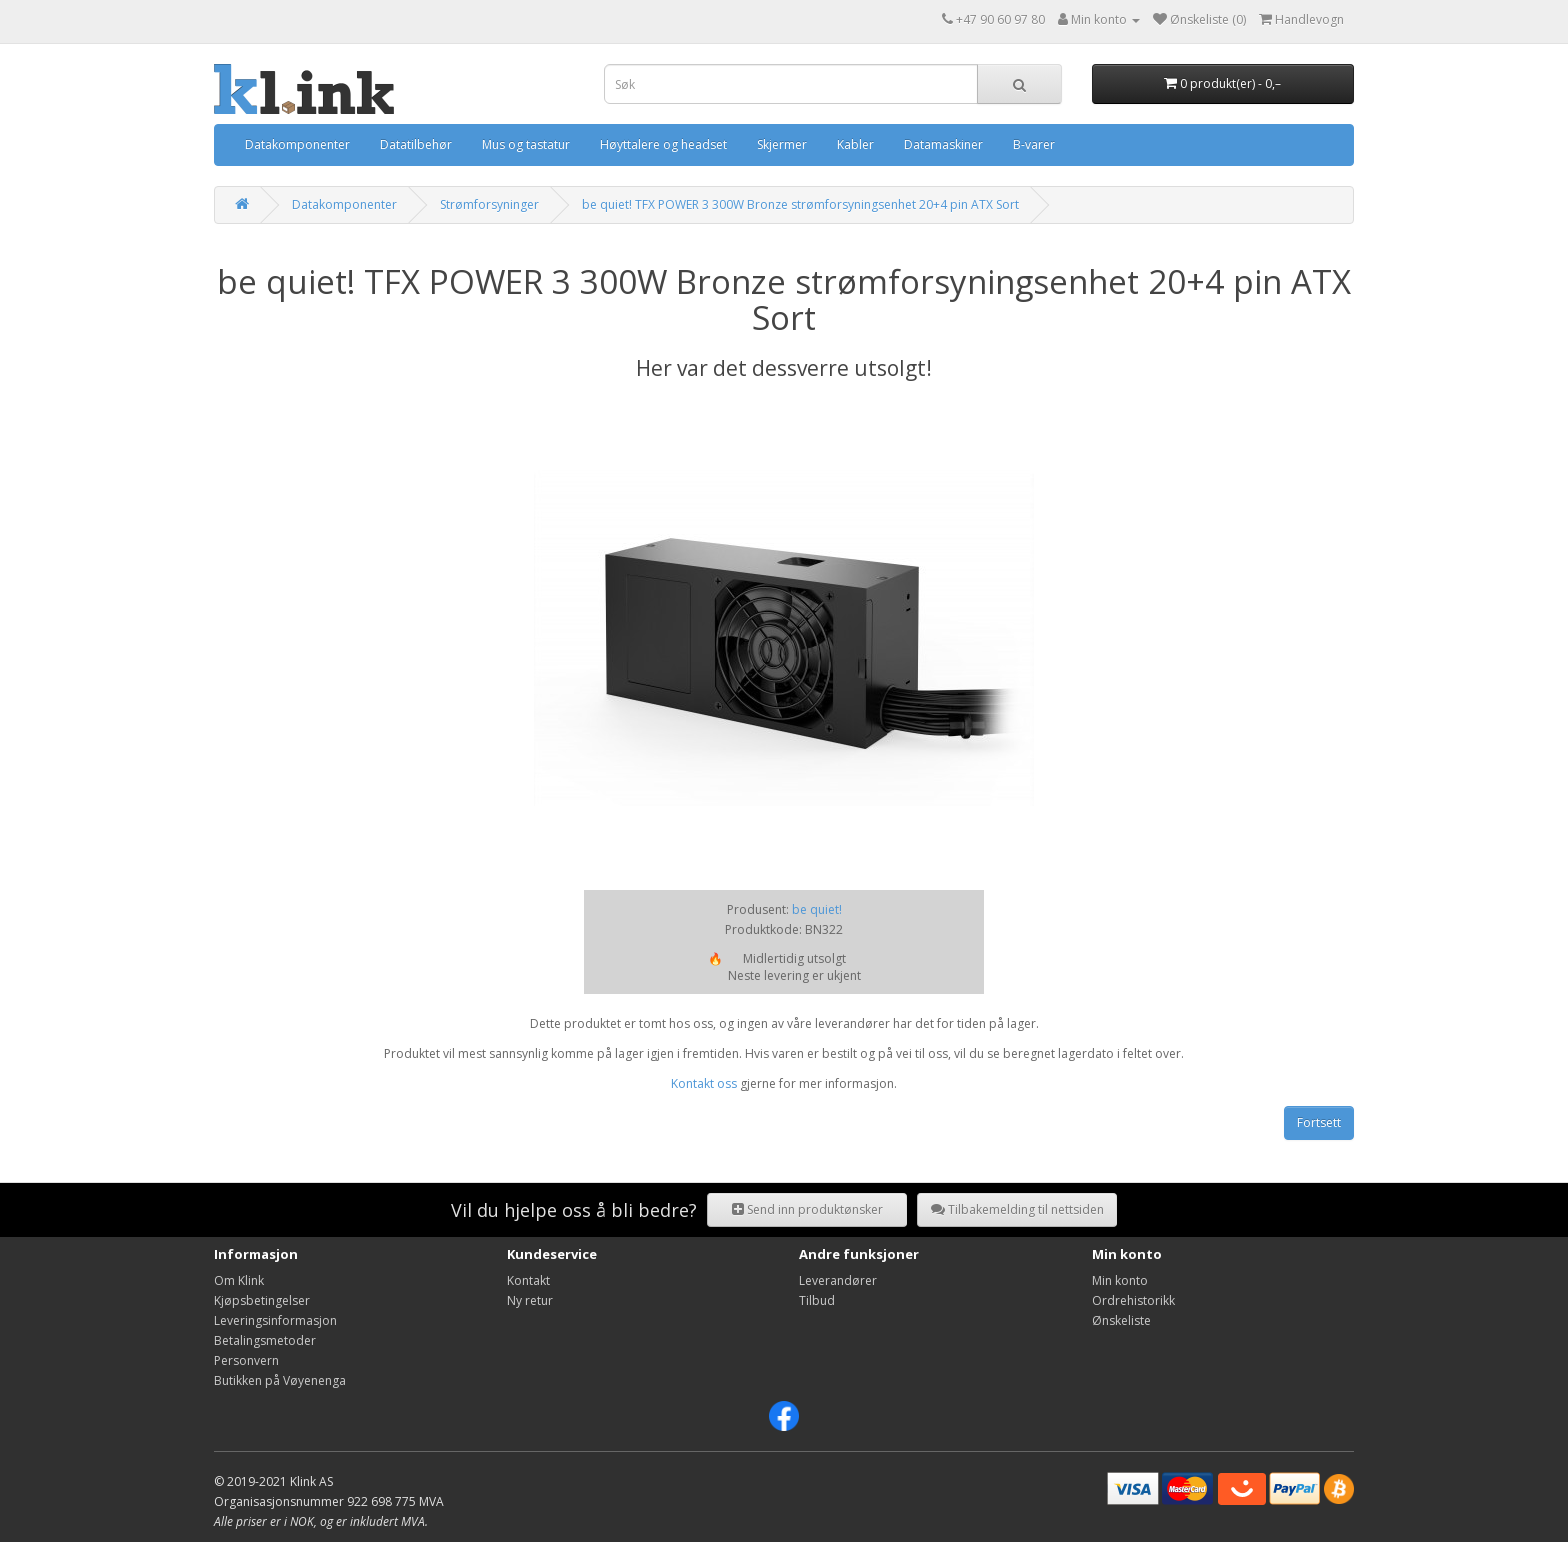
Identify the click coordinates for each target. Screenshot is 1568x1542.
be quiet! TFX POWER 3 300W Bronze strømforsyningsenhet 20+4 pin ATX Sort (800, 204)
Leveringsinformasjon (275, 1320)
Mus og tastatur (526, 144)
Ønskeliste (1121, 1320)
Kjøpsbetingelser (262, 1300)
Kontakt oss (704, 1083)
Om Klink (239, 1280)
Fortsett (1319, 1122)
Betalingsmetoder (265, 1340)
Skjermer (782, 144)
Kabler (855, 144)
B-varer (1034, 144)
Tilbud (817, 1300)
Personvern (246, 1360)
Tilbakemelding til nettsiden (1017, 1209)
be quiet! (817, 909)
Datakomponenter (297, 144)
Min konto (1120, 1280)
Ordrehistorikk (1133, 1300)
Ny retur (530, 1300)
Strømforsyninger (489, 204)
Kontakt (528, 1280)
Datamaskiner (943, 144)
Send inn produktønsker (807, 1209)
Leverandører (838, 1280)
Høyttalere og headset (663, 144)
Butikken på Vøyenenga (280, 1380)
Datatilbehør (416, 144)
